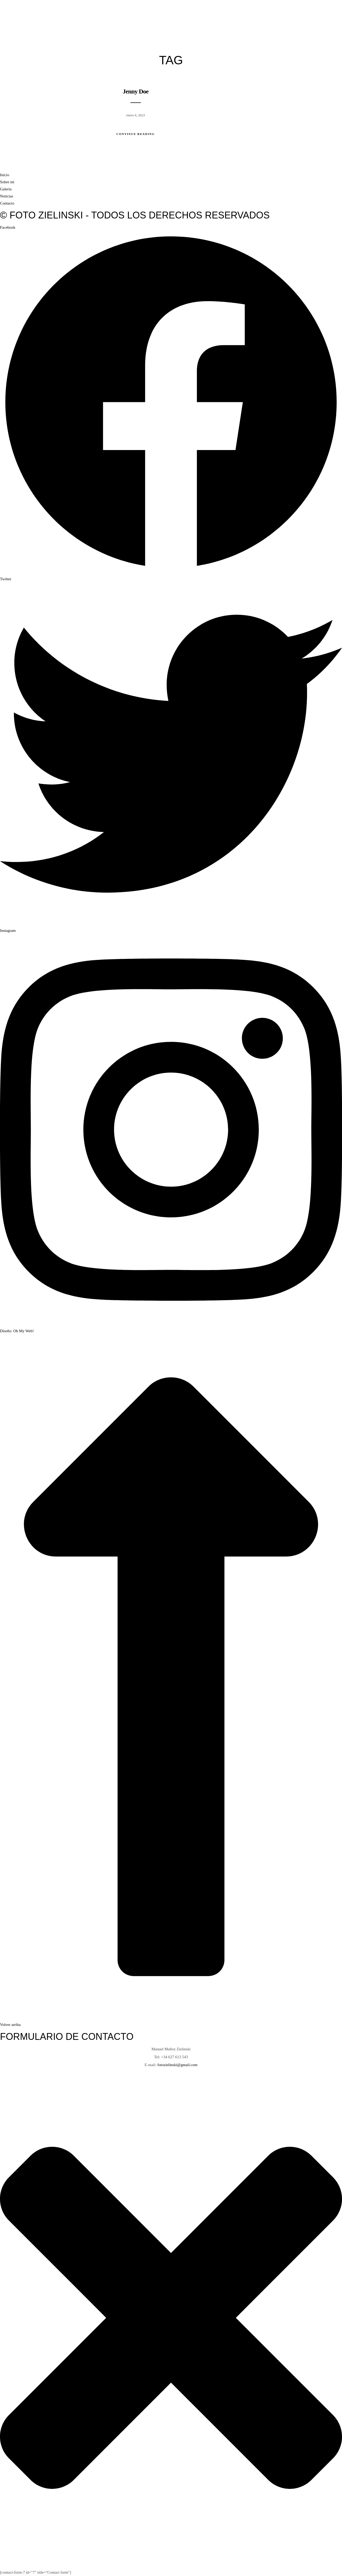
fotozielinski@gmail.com (177, 2065)
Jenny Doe (135, 91)
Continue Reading (136, 133)
